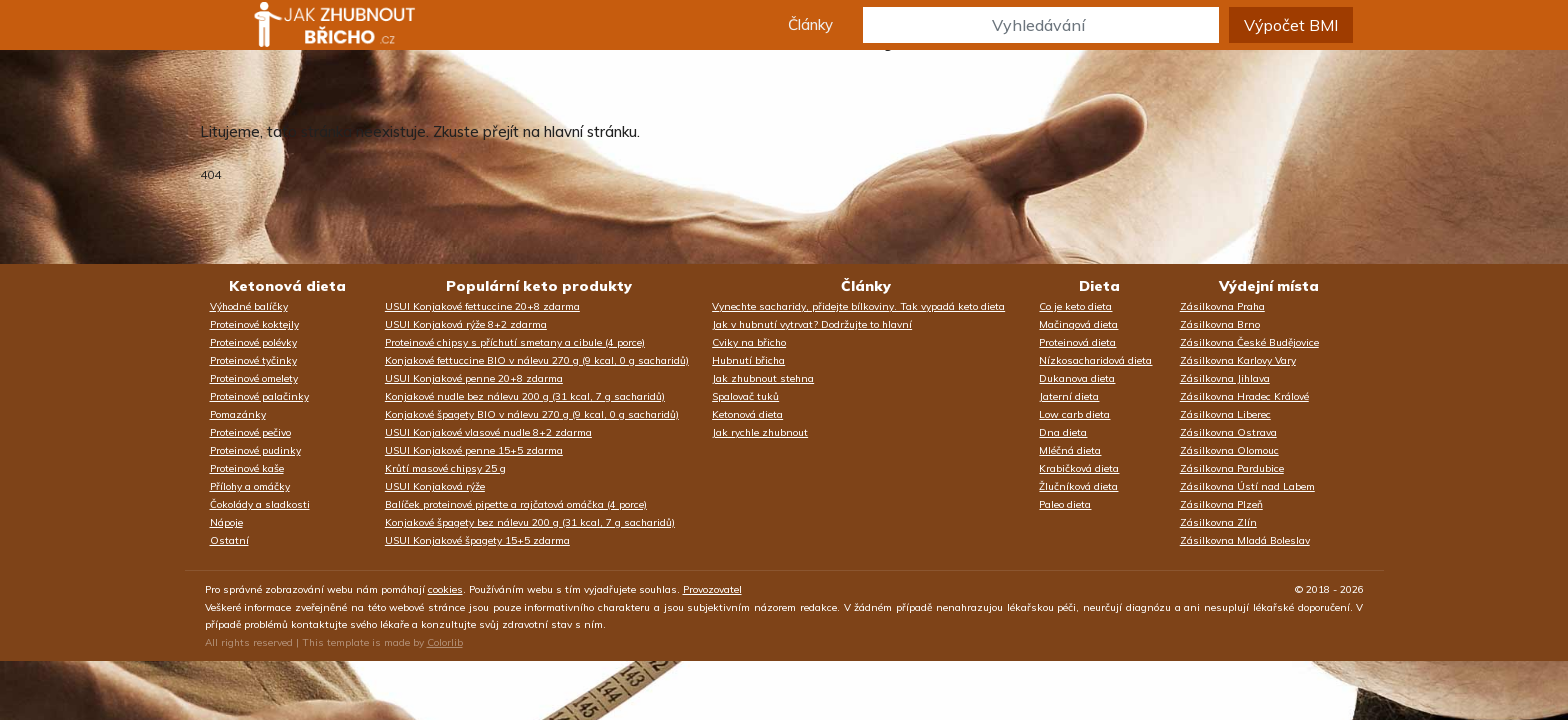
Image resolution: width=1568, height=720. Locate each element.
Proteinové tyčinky (253, 360)
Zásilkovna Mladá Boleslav (1245, 540)
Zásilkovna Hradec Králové (1244, 396)
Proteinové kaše (247, 468)
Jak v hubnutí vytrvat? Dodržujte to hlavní (812, 324)
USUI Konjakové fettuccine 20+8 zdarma (482, 306)
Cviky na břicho (749, 342)
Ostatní (229, 540)
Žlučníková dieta (1078, 486)
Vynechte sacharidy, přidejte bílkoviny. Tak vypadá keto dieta (858, 306)
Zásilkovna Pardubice (1232, 468)
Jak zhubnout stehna (763, 378)
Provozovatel (712, 589)
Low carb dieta (1074, 414)
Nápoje (226, 522)
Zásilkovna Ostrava (1228, 432)
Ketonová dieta (287, 286)
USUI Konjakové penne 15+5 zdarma (474, 450)
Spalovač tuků (745, 396)
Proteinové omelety (254, 378)
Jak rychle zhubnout (760, 432)
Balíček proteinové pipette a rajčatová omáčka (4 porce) (516, 504)
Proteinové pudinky (255, 450)
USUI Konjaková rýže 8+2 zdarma (466, 324)
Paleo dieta (1065, 504)
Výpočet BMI (1291, 25)
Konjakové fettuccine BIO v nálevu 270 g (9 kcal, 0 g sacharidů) (537, 360)
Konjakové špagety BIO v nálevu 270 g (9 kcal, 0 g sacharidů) (532, 414)
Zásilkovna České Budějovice (1249, 342)
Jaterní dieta (1069, 396)
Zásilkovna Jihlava (1225, 378)
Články (810, 24)
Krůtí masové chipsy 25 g (445, 468)
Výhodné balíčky (249, 306)
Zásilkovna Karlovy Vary (1238, 360)
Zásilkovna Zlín (1218, 522)
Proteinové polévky (253, 342)
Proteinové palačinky (259, 396)
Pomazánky (238, 414)
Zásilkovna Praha (1222, 306)
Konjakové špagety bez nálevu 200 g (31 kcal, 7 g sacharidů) (530, 522)
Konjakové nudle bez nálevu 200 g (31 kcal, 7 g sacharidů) (525, 396)
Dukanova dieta (1077, 378)
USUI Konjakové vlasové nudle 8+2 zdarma (488, 432)
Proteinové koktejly (254, 324)
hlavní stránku (590, 131)
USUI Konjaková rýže (435, 486)
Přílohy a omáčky (250, 486)
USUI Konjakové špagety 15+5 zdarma (477, 540)
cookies (445, 589)
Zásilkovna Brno (1220, 324)
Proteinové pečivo (250, 432)
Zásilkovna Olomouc (1229, 450)
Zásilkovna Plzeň (1221, 504)
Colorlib (445, 642)
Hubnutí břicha (748, 360)
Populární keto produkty (539, 286)
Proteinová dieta (1077, 342)
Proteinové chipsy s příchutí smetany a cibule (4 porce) (515, 342)
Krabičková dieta (1079, 468)
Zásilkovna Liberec (1225, 414)
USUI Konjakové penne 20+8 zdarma (474, 378)
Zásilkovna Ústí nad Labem (1247, 486)
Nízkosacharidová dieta (1095, 360)
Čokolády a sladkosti (260, 504)
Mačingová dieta (1078, 324)
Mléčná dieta (1070, 450)
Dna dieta (1063, 432)
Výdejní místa (1269, 286)
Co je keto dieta (1075, 306)
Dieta (1099, 286)
